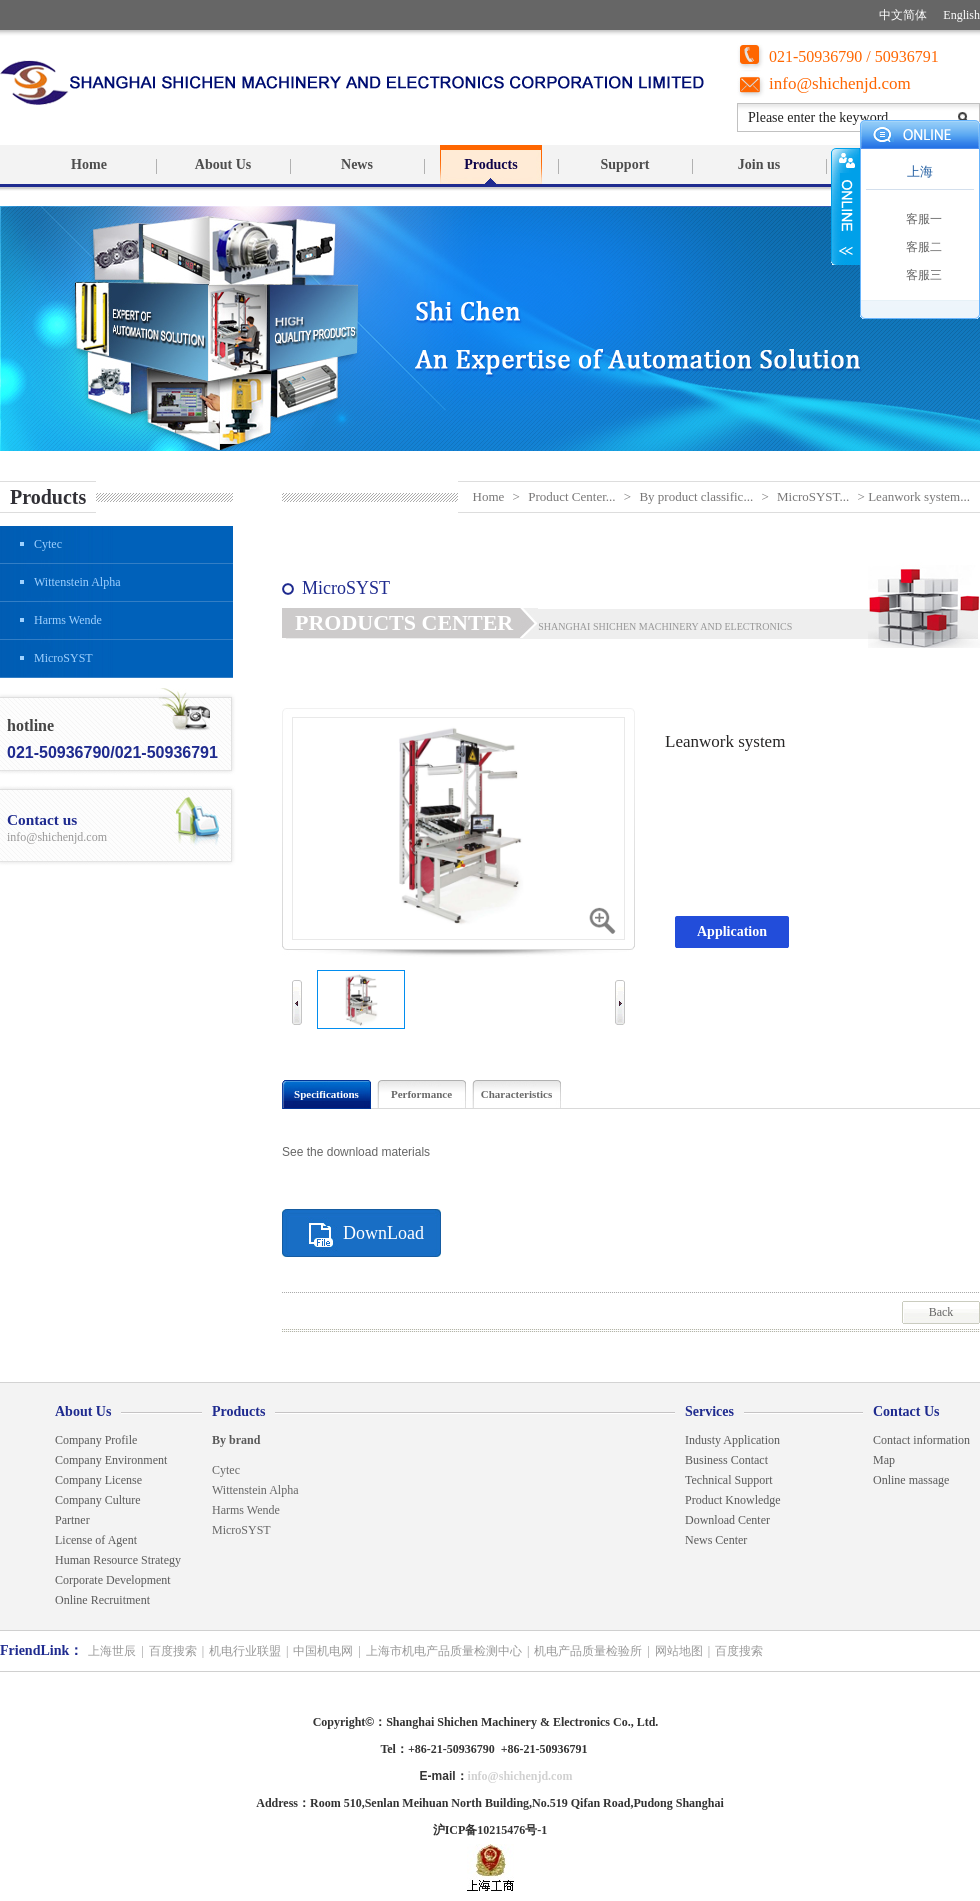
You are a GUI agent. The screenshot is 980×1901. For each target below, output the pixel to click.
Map (884, 1460)
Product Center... (571, 496)
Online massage (911, 1480)
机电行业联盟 (245, 1651)
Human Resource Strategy (118, 1560)
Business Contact (726, 1460)
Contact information (921, 1440)
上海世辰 (112, 1651)
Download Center (727, 1520)
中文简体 (903, 15)
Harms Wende (68, 620)
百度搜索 (173, 1651)
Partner (72, 1520)
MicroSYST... (813, 496)
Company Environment (111, 1460)
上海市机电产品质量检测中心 (444, 1651)
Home (89, 164)
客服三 (924, 275)
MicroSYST (63, 658)
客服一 (924, 219)
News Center (716, 1540)
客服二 (924, 247)
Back (941, 1312)
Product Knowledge (733, 1500)
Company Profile (96, 1440)
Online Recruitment (102, 1600)
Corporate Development (113, 1580)
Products (490, 164)
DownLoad (383, 1233)
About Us (223, 164)
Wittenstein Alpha (77, 582)
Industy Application (734, 1440)
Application (732, 931)
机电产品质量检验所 (588, 1651)
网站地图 (679, 1651)
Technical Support (728, 1480)
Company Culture (98, 1500)
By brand (236, 1440)
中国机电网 (323, 1651)
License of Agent (96, 1540)
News (357, 164)
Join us (759, 164)
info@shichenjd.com (840, 83)
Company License (98, 1480)
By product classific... (696, 496)
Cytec (48, 544)
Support (624, 164)
